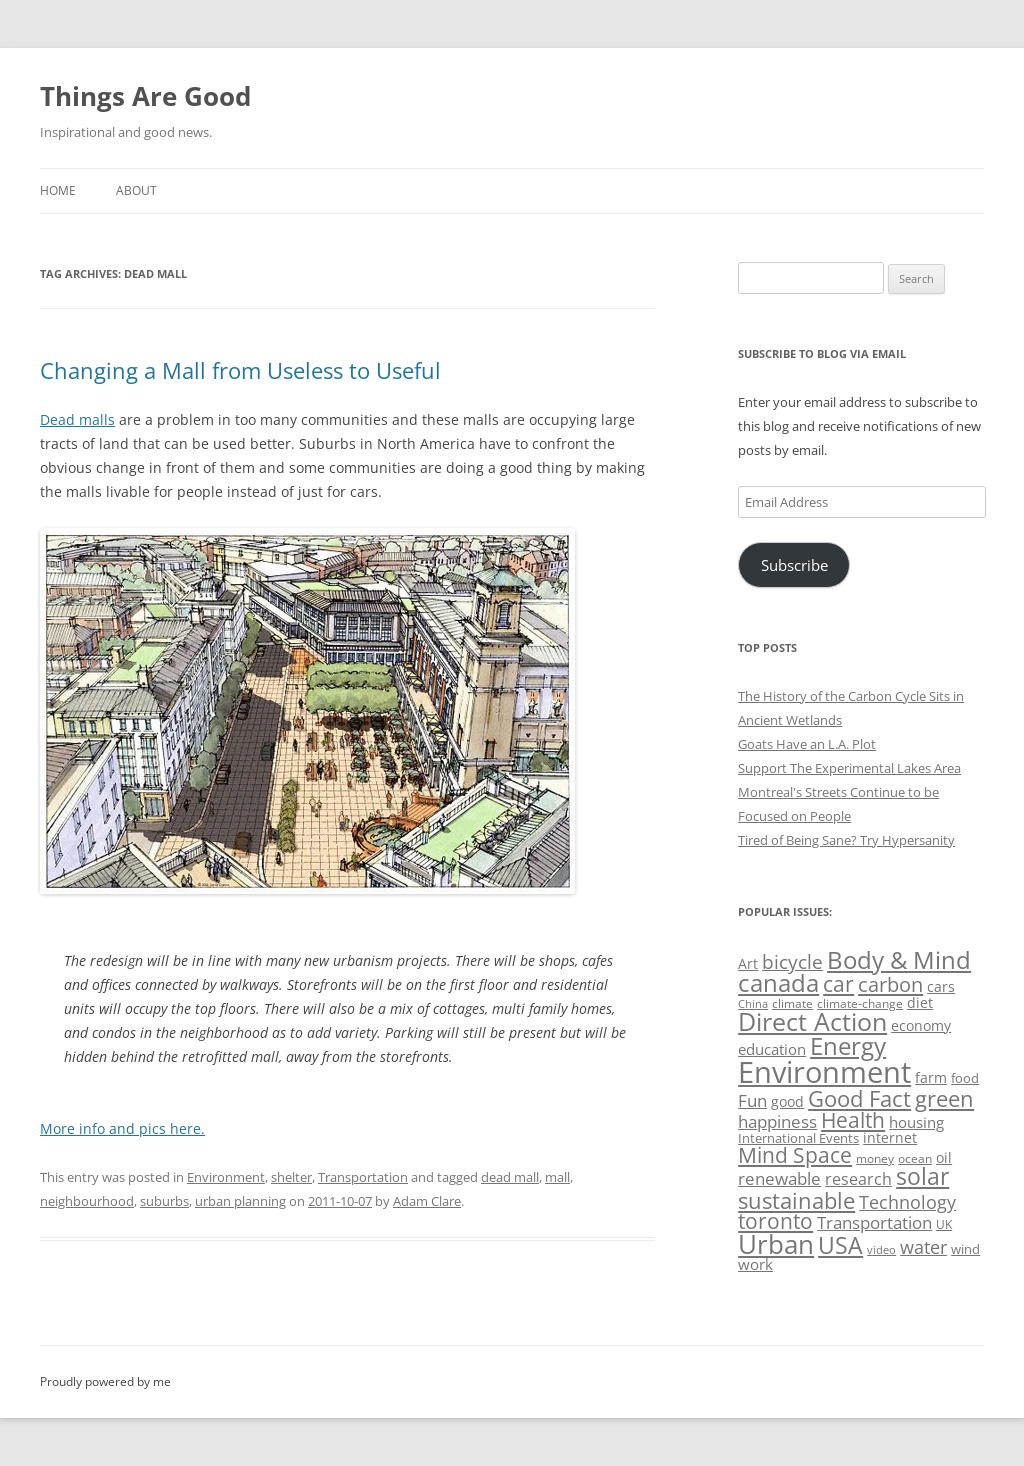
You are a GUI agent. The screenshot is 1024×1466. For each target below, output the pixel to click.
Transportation (363, 1177)
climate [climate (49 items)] (792, 1003)
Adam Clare (427, 1201)
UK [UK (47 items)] (944, 1224)
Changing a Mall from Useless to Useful (240, 370)
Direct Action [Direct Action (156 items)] (812, 1021)
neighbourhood (87, 1201)
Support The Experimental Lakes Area (849, 768)
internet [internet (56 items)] (890, 1137)
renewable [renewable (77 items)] (779, 1178)
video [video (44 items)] (881, 1249)
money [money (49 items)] (875, 1158)
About (136, 190)
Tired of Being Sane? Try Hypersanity (846, 840)
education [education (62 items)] (772, 1049)
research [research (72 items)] (858, 1179)
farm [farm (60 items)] (931, 1077)
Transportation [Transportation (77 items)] (874, 1222)
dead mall (510, 1177)
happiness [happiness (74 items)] (777, 1121)
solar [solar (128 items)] (922, 1176)
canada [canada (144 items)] (778, 983)
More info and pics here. (122, 1128)
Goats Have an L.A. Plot (807, 744)
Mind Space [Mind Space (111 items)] (795, 1155)
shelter (291, 1177)
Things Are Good (145, 96)
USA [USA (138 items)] (840, 1245)
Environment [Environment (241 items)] (824, 1072)
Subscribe (794, 565)
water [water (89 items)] (923, 1246)
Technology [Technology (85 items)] (907, 1202)
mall (557, 1177)
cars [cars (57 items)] (941, 986)
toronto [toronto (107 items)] (775, 1221)
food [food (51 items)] (965, 1078)
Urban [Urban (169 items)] (776, 1244)
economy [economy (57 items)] (921, 1025)
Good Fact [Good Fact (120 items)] (859, 1098)
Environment (226, 1177)
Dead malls (77, 419)
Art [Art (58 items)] (748, 963)
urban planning (240, 1201)
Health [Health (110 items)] (853, 1120)
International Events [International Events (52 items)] (798, 1138)
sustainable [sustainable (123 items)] (796, 1200)
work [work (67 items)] (755, 1264)
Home (58, 190)
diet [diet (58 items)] (920, 1002)
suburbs (164, 1201)
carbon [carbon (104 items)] (890, 984)
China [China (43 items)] (753, 1004)
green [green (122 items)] (944, 1098)
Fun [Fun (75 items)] (752, 1100)
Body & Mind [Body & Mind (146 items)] (899, 959)
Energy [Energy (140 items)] (848, 1046)
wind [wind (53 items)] (965, 1249)
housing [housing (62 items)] (916, 1122)
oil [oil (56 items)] (944, 1157)
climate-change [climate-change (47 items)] (860, 1003)
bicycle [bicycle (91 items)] (792, 961)
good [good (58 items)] (787, 1101)
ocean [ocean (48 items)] (915, 1158)
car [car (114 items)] (838, 983)
